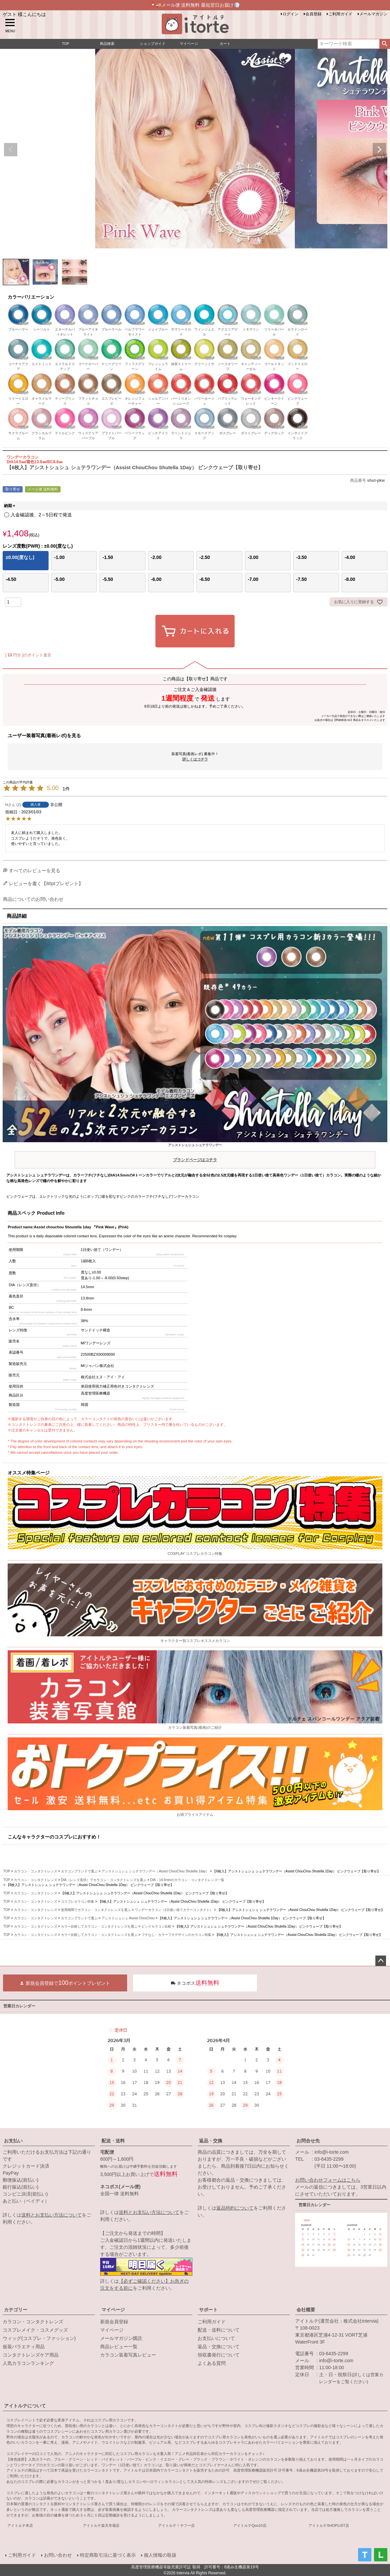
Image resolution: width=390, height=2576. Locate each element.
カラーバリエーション (31, 297)
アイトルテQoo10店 (250, 2525)
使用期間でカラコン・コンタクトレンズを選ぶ (96, 1910)
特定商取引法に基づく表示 (108, 2555)
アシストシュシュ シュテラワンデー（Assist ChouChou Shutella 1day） (155, 1871)
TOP (6, 1871)
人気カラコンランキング (28, 2363)
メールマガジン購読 (121, 2338)
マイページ (113, 2309)
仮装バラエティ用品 (24, 2346)
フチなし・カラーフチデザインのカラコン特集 (176, 1935)
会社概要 (305, 2309)
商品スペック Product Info (36, 1213)
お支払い (13, 2140)
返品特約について (235, 2208)
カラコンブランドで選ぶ (79, 1871)
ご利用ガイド (340, 14)
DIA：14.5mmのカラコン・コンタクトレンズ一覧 (187, 1880)
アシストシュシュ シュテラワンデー (195, 1153)
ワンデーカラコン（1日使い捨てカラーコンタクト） (174, 1910)
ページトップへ (380, 1961)
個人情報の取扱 (160, 2555)
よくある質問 (212, 2363)
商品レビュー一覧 (118, 2346)
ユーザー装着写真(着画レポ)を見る (44, 735)
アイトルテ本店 (20, 2525)
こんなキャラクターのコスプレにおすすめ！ (54, 1836)
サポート (208, 2309)
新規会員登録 (114, 2321)
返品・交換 (210, 2140)
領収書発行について (219, 2355)
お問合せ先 (308, 2140)
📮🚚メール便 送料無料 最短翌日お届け (195, 5)
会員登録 (313, 14)
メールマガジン (373, 14)
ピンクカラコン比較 (156, 1926)
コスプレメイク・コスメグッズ (35, 2330)
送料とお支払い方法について (51, 2215)
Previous (10, 149)
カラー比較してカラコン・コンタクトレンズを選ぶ (99, 1926)
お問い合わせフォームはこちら (327, 2180)
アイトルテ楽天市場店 (101, 2525)
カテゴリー (15, 2309)
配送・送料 (113, 2140)
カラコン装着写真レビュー (128, 2355)
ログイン (290, 14)
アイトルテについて (25, 2405)
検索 (384, 44)
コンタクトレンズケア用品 (31, 2355)
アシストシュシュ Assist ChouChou (128, 1918)
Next (379, 149)
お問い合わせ (58, 2555)
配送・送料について (219, 2330)
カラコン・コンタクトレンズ (35, 1871)
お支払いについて (216, 2338)
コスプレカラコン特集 (77, 1901)
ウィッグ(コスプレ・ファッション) (39, 2338)
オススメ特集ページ (29, 1472)
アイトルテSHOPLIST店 (328, 2525)
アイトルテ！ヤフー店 (176, 2525)
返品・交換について (219, 2346)
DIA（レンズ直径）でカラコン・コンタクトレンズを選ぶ (103, 1880)
